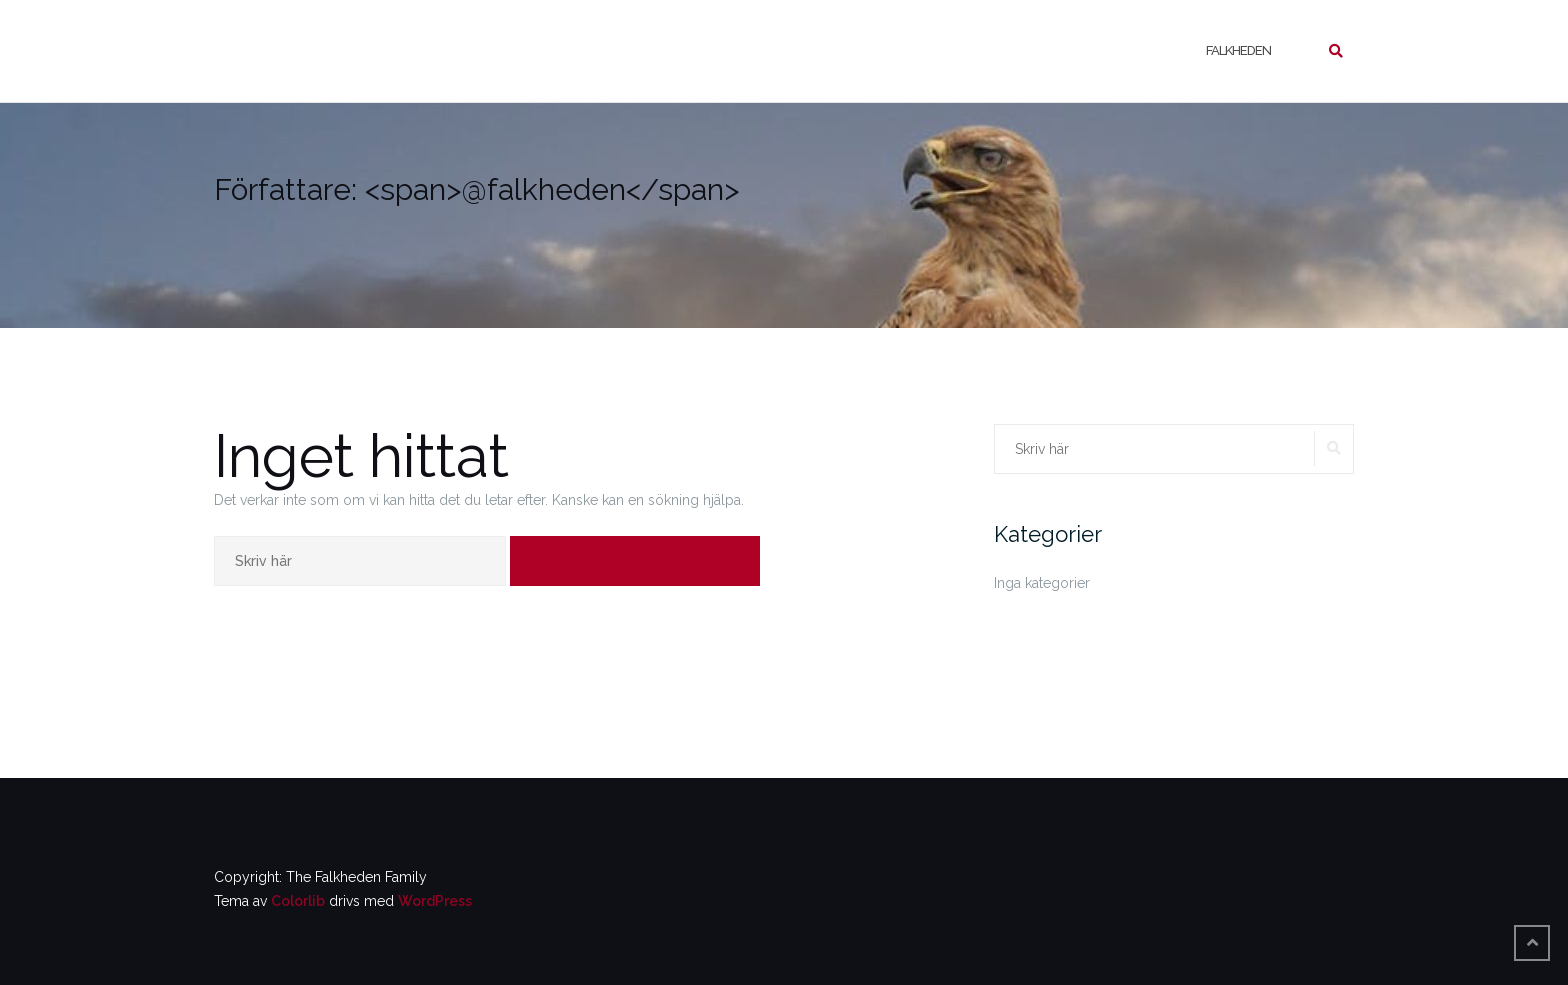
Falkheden (1238, 50)
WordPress (435, 901)
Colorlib (298, 901)
